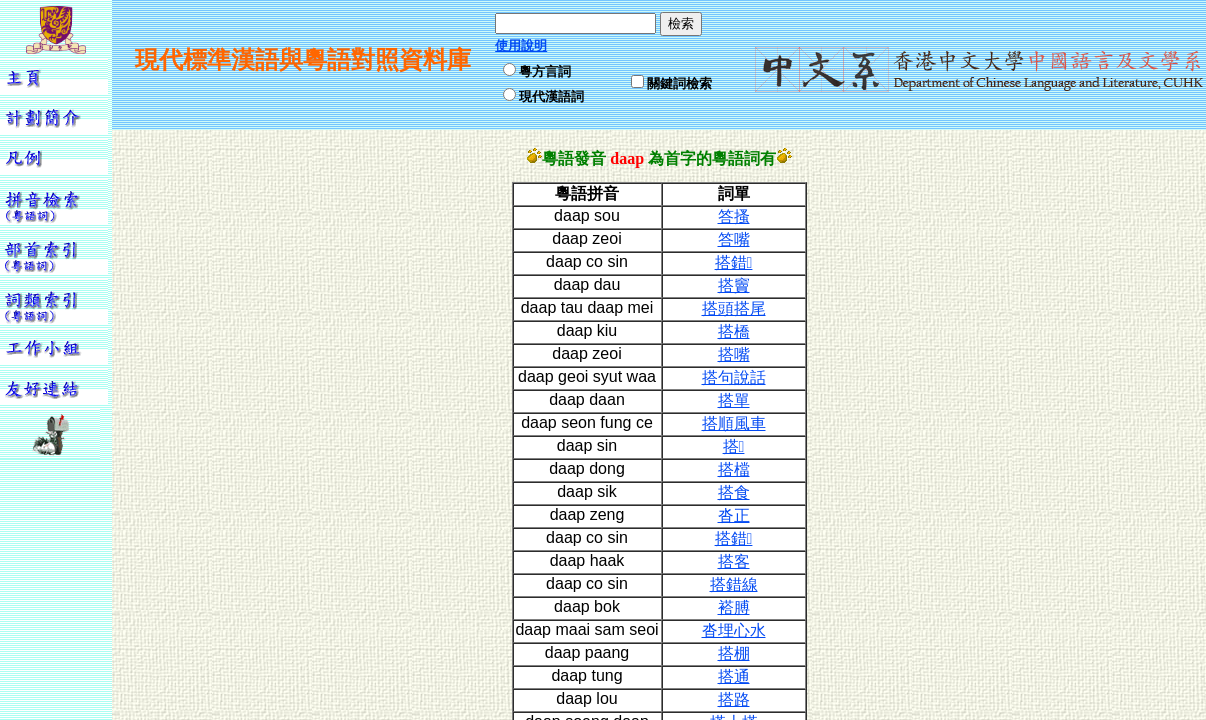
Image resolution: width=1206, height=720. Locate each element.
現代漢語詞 (551, 96)
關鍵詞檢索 (679, 83)
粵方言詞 (545, 71)
